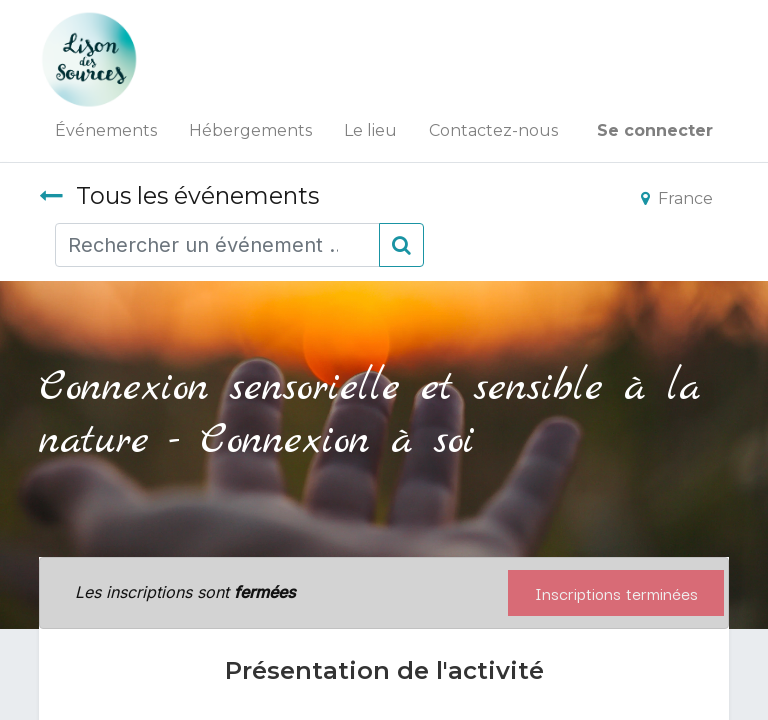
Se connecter (655, 130)
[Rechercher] (401, 245)
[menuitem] (106, 131)
